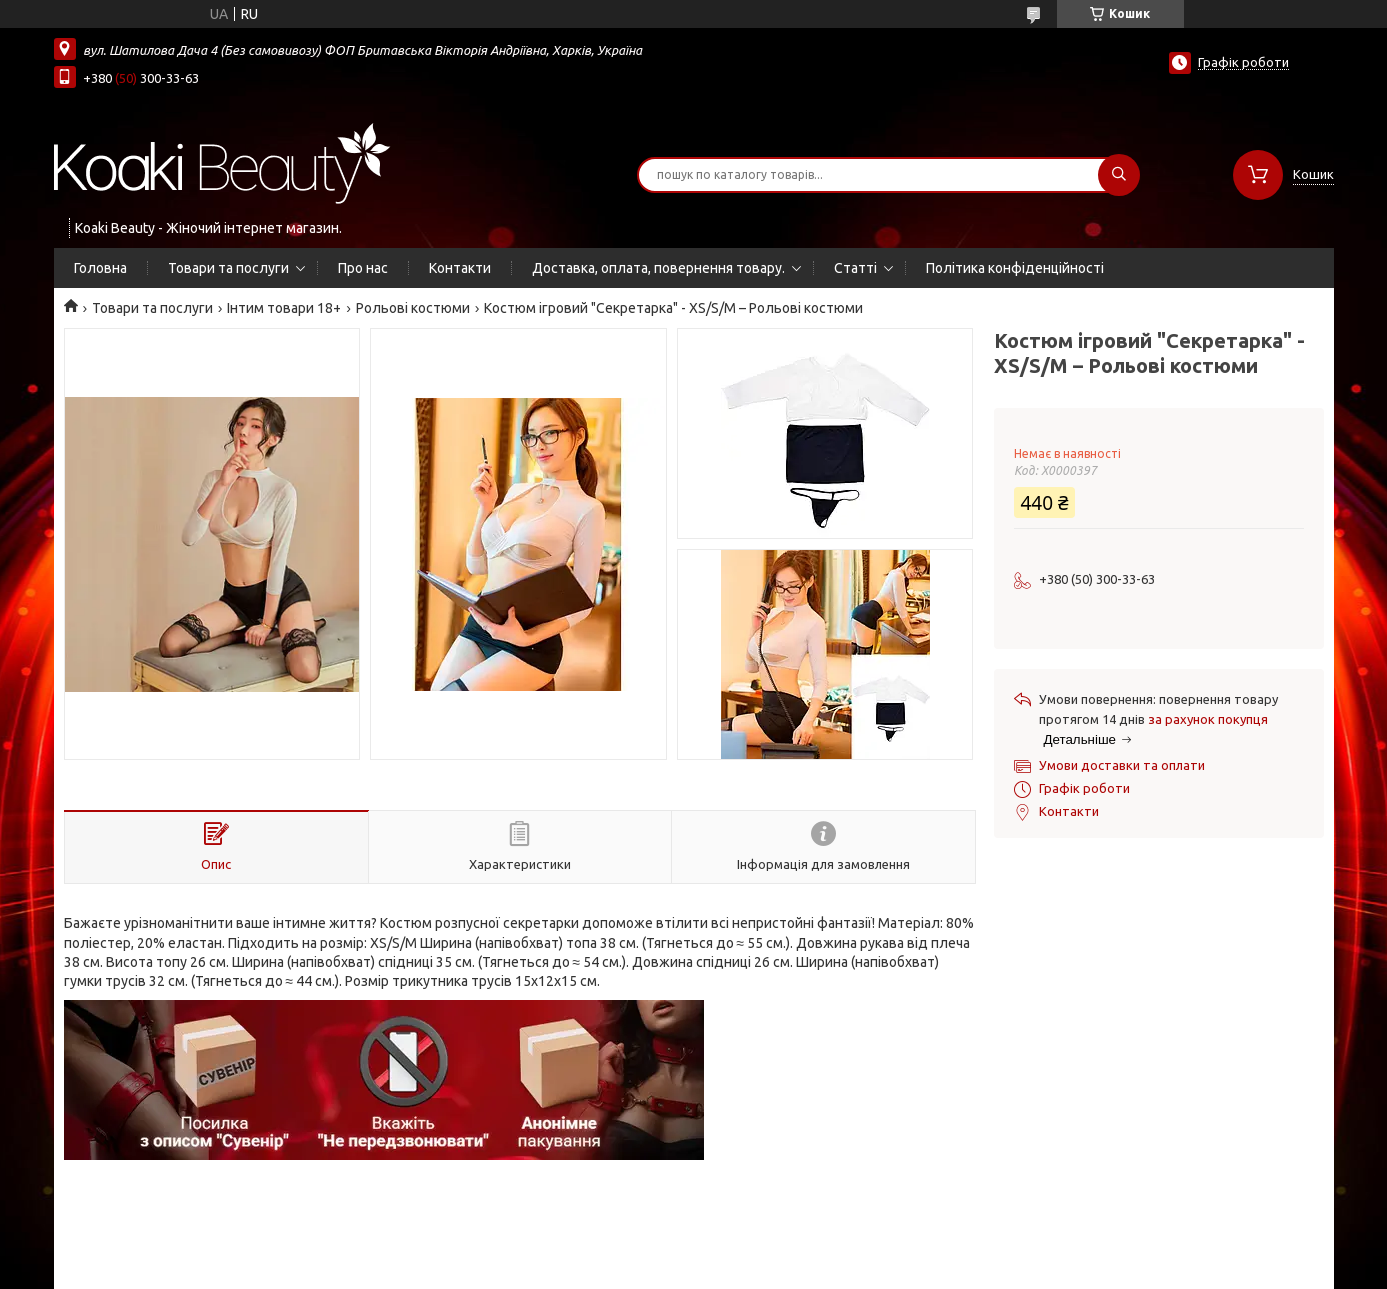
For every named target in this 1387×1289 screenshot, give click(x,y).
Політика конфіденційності (1015, 268)
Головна (100, 268)
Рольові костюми (413, 308)
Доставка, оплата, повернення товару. (658, 268)
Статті (855, 268)
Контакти (460, 268)
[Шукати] (1119, 175)
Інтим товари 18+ (284, 308)
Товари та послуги (228, 268)
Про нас (363, 268)
